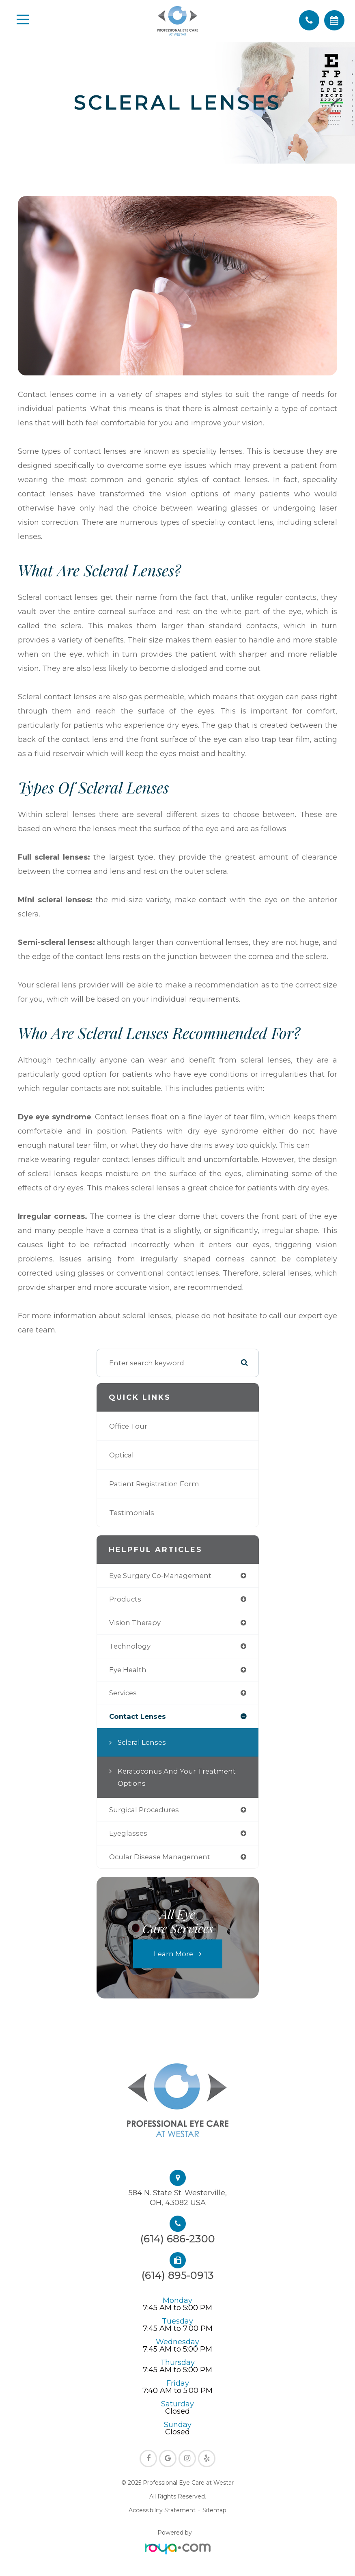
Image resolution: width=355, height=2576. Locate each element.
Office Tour (128, 1426)
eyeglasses (128, 1833)
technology (130, 1646)
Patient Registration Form (154, 1484)
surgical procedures (144, 1810)
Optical (121, 1455)
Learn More (173, 1954)
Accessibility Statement (162, 2510)
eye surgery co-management (160, 1575)
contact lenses (137, 1716)
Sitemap (214, 2510)
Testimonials (131, 1513)
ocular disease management (159, 1857)
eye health (127, 1670)
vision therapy (135, 1623)
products (125, 1599)
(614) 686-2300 (177, 2239)
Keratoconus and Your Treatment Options (177, 1777)
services (123, 1693)
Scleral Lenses (142, 1742)
